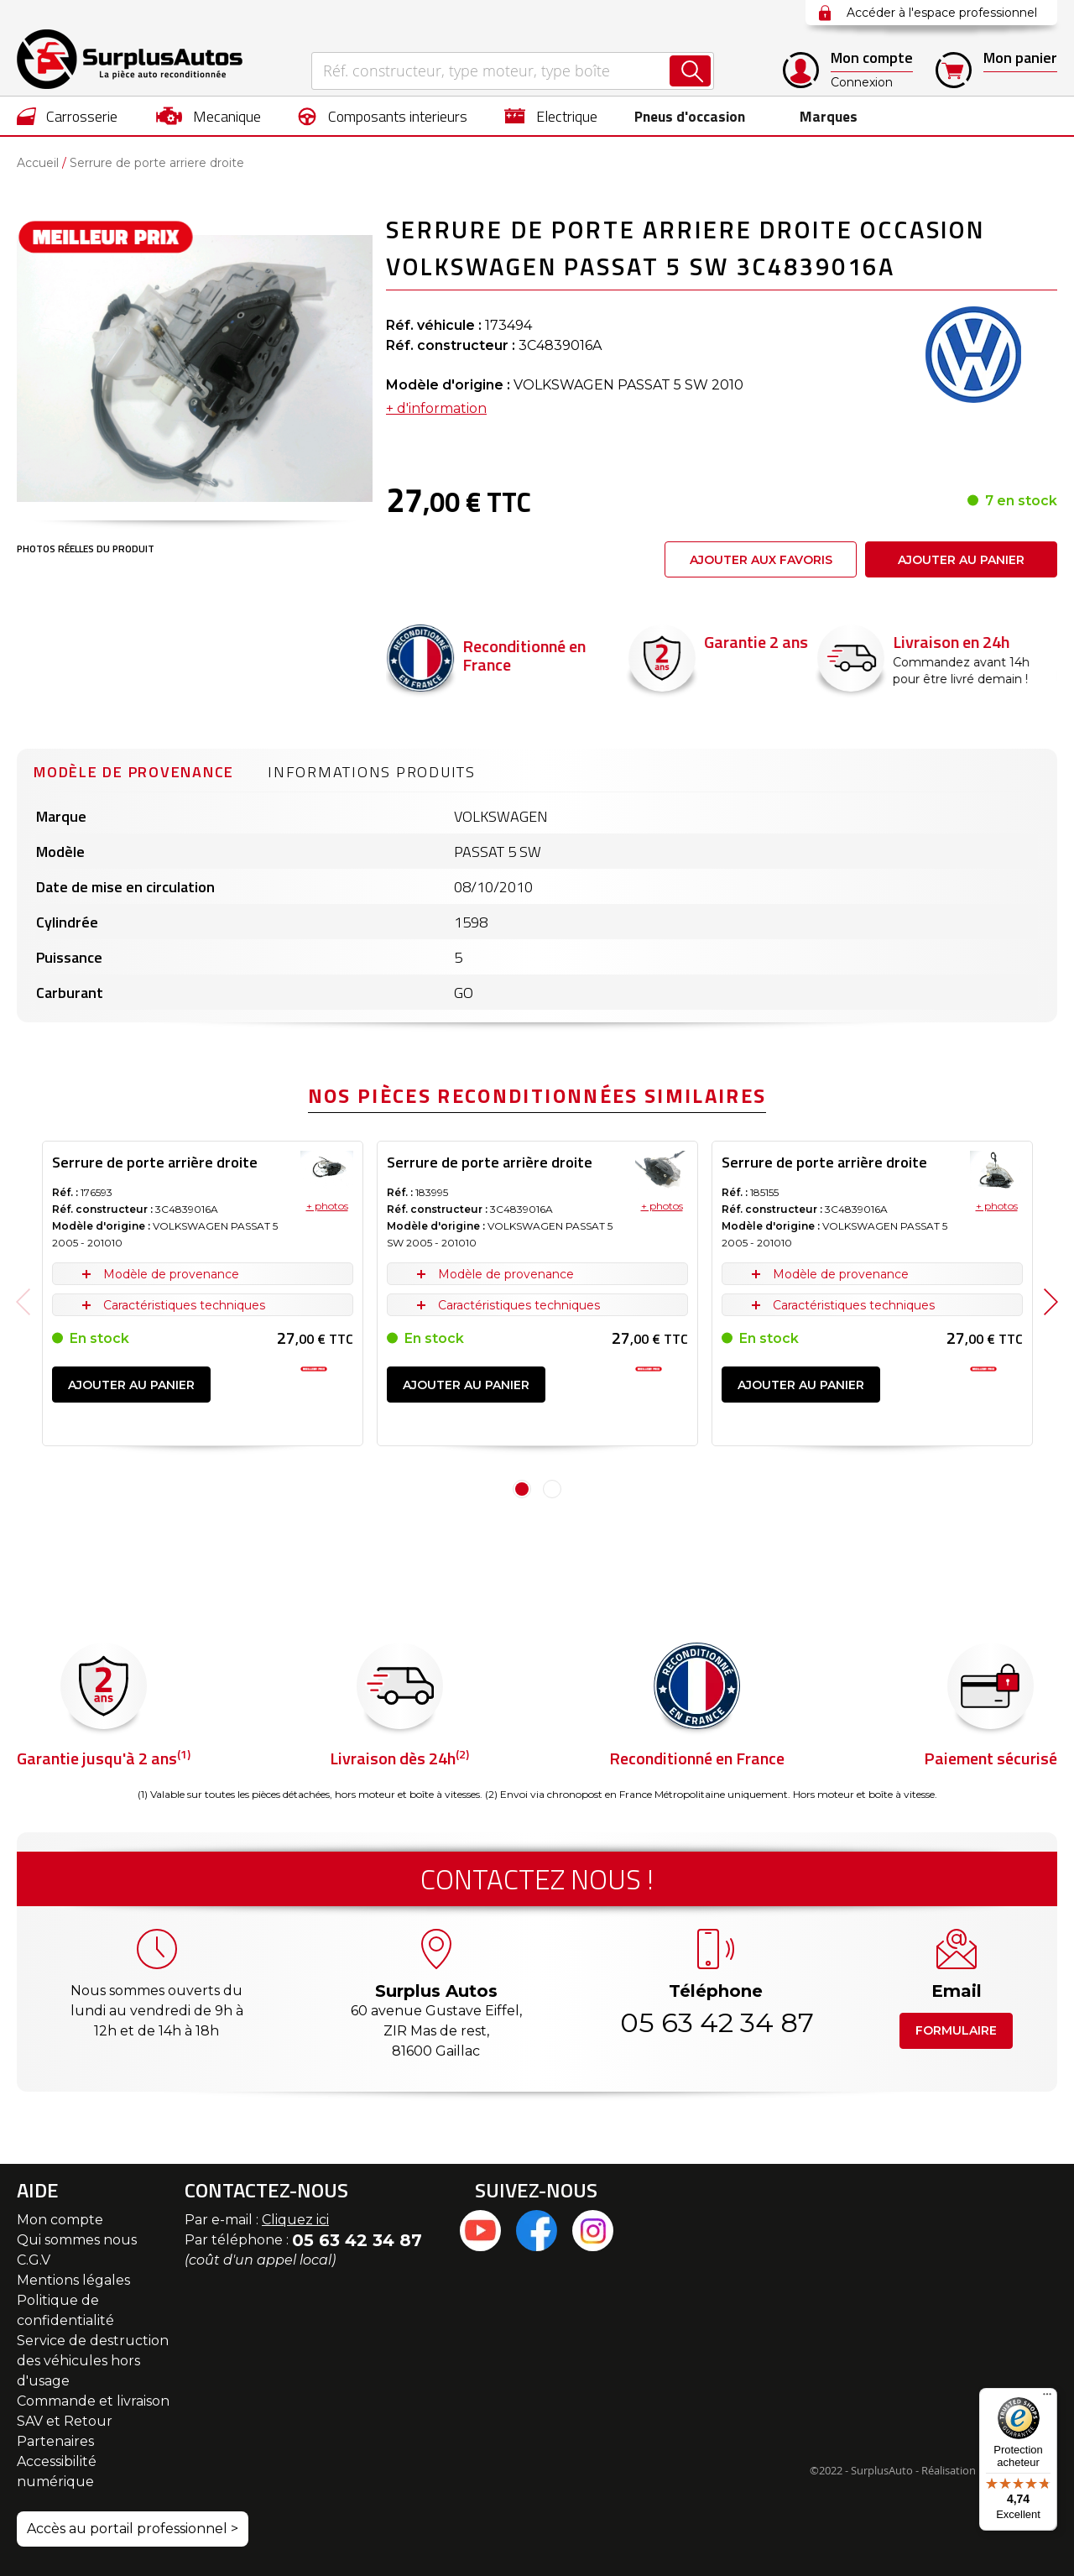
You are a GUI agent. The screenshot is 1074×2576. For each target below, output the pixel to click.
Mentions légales (73, 2280)
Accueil (38, 162)
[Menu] (1047, 2398)
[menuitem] (67, 116)
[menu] (537, 116)
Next (1051, 1302)
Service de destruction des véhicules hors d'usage (93, 2361)
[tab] (134, 770)
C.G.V (33, 2260)
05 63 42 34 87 (715, 2022)
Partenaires (55, 2441)
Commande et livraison (93, 2401)
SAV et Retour (64, 2421)
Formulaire (956, 2030)
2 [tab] (552, 1489)
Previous (23, 1302)
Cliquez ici (295, 2220)
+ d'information (436, 408)
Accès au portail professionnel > (132, 2529)
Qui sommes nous (77, 2240)
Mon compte (60, 2220)
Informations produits (372, 771)
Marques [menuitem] (825, 116)
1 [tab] (522, 1489)
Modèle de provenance (134, 771)
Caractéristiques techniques (184, 1305)
